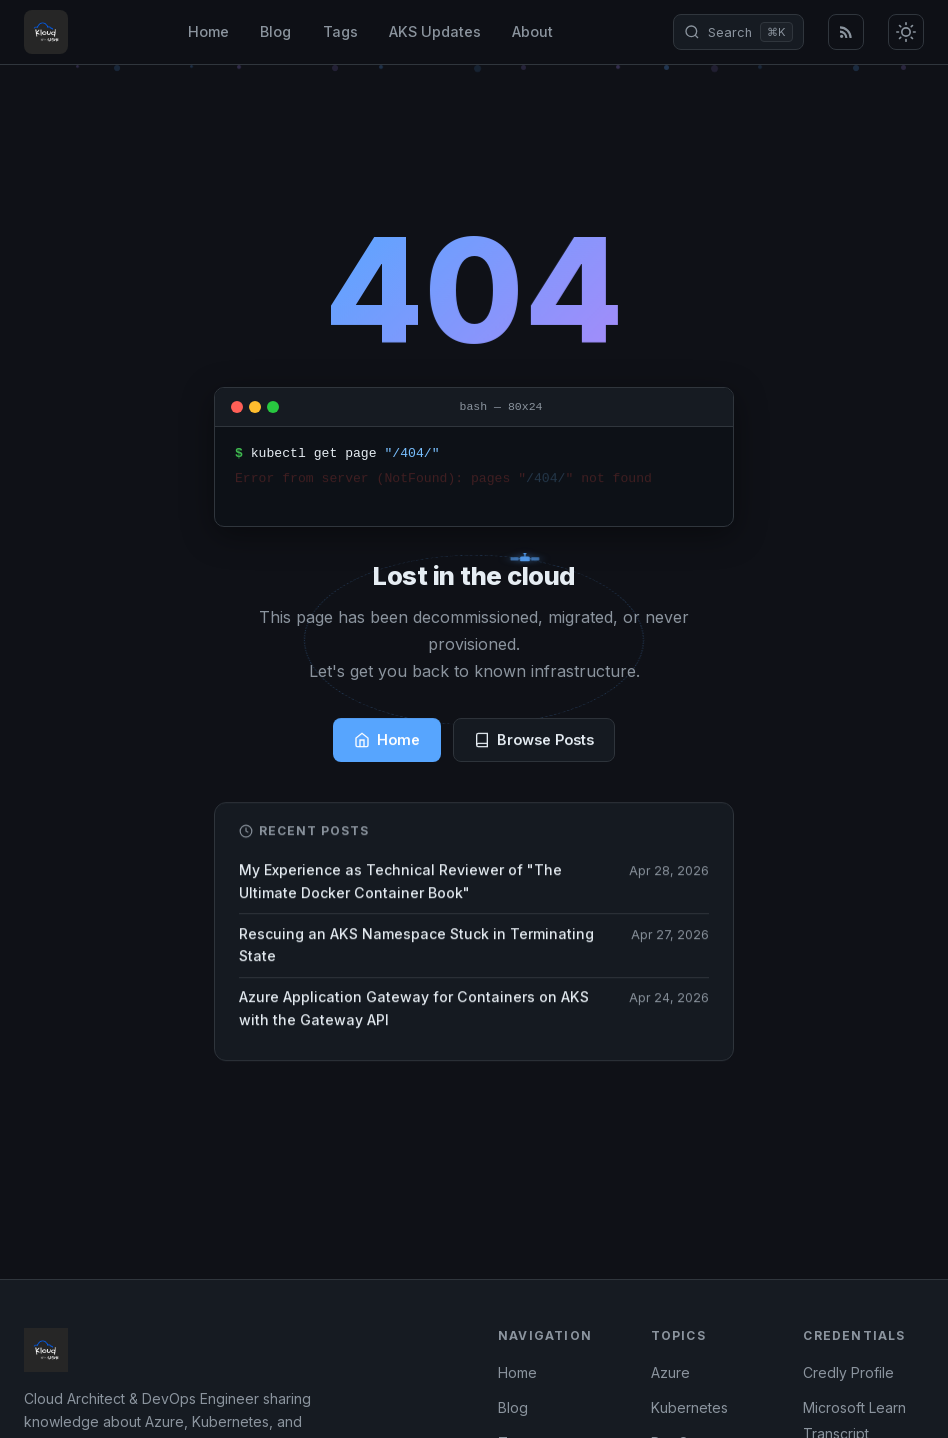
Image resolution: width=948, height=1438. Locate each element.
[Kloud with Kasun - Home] (46, 32)
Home (208, 31)
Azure (670, 1372)
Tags (340, 31)
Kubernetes (689, 1407)
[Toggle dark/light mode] (906, 32)
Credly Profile (848, 1372)
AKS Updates (435, 31)
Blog (275, 31)
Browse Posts (534, 741)
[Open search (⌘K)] (738, 32)
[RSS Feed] (846, 32)
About (532, 31)
